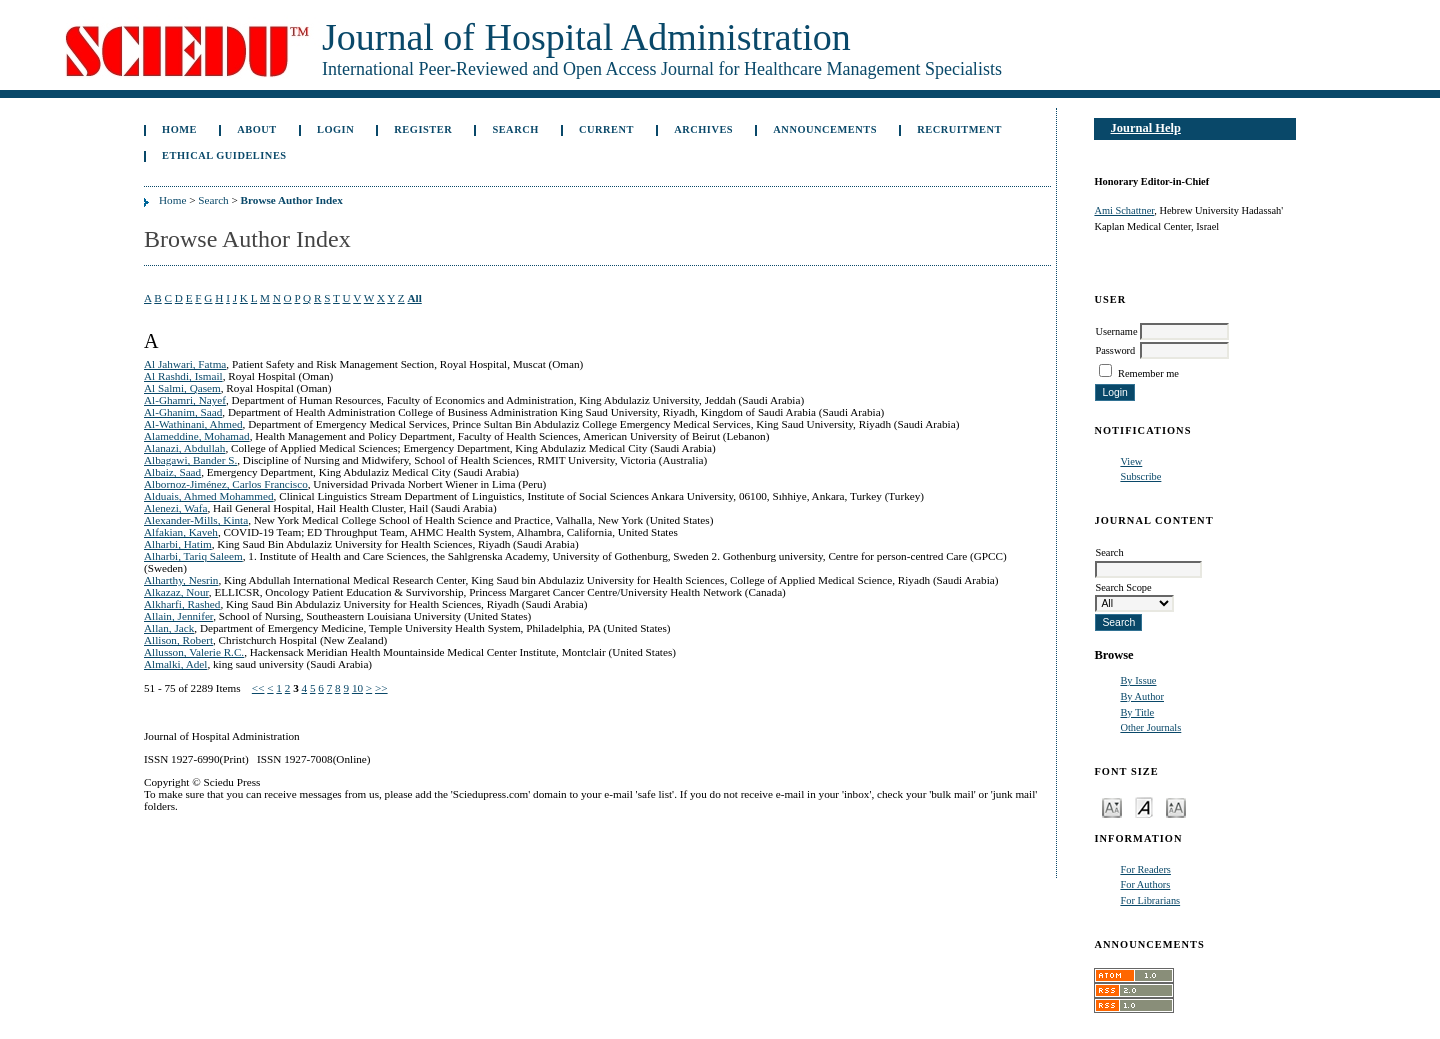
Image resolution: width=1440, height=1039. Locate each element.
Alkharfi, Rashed (182, 604)
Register (423, 129)
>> (381, 688)
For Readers (1145, 869)
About (257, 129)
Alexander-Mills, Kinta (196, 520)
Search (515, 129)
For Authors (1145, 884)
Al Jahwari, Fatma (185, 364)
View (1131, 461)
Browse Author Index (292, 200)
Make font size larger (1176, 806)
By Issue (1138, 680)
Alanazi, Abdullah (184, 448)
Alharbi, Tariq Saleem (193, 556)
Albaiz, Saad (172, 472)
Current (606, 129)
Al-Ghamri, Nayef (185, 400)
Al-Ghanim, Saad (183, 412)
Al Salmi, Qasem (182, 388)
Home (179, 129)
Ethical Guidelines (224, 155)
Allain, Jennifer (178, 616)
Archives (703, 129)
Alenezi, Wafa (176, 508)
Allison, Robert (178, 640)
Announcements (825, 129)
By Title (1137, 712)
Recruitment (959, 129)
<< (258, 688)
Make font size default (1144, 806)
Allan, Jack (169, 628)
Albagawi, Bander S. (190, 460)
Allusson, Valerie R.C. (194, 652)
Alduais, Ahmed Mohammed (209, 496)
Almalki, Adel (175, 664)
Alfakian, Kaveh (181, 532)
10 (357, 688)
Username (1116, 331)
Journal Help (1146, 128)
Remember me (1148, 373)
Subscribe (1140, 476)
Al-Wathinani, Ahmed (193, 424)
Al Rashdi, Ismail (183, 376)
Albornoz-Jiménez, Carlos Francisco (226, 484)
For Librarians (1150, 900)
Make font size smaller (1112, 806)
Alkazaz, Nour (176, 592)
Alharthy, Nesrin (181, 580)
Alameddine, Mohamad (197, 436)
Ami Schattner (1124, 210)
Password (1115, 350)
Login (335, 129)
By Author (1142, 696)
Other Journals (1150, 727)
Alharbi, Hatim (178, 544)
